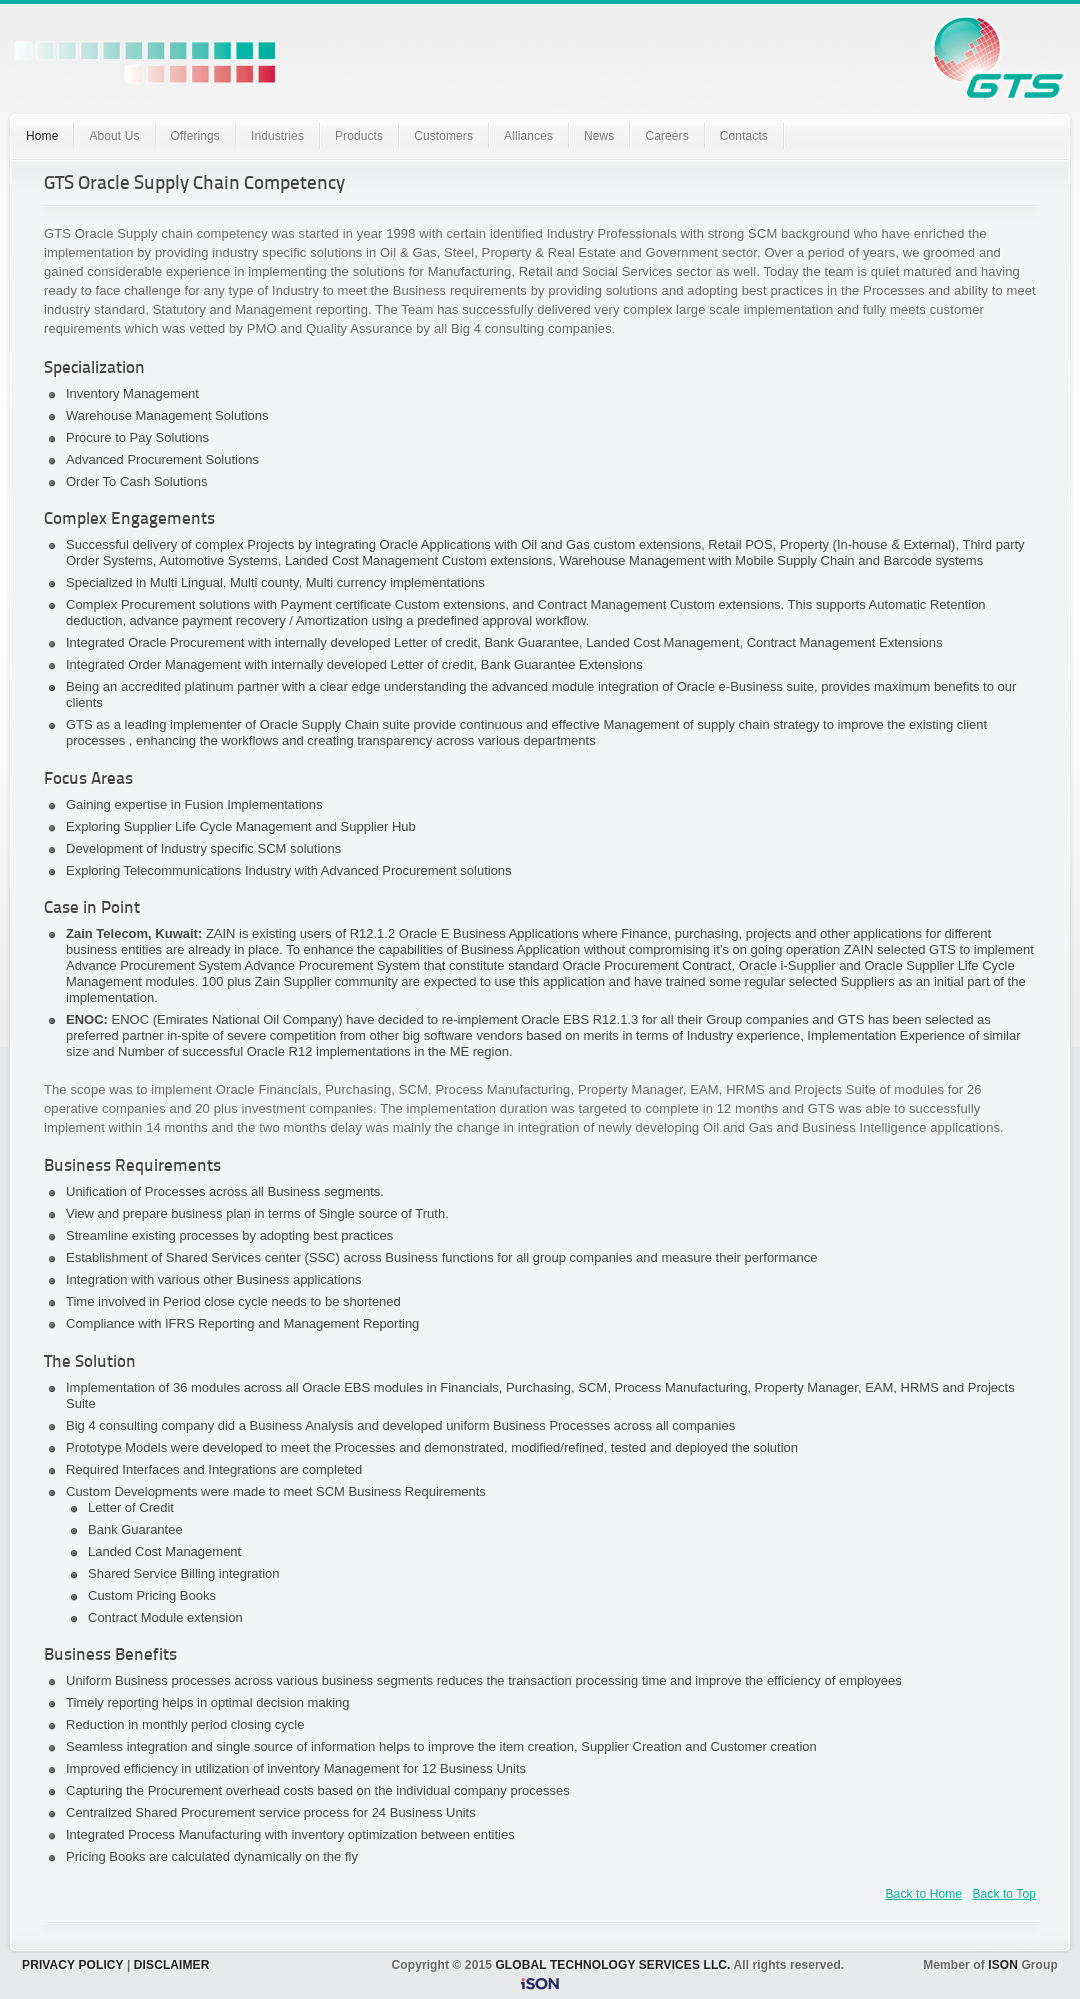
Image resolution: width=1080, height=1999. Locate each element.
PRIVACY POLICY (72, 1965)
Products (359, 136)
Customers (443, 136)
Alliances (528, 136)
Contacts (744, 136)
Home (42, 136)
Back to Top (1004, 1894)
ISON (1003, 1965)
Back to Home (924, 1894)
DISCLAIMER (172, 1965)
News (599, 136)
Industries (277, 136)
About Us (114, 136)
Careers (666, 136)
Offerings (195, 136)
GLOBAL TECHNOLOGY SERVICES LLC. (612, 1965)
